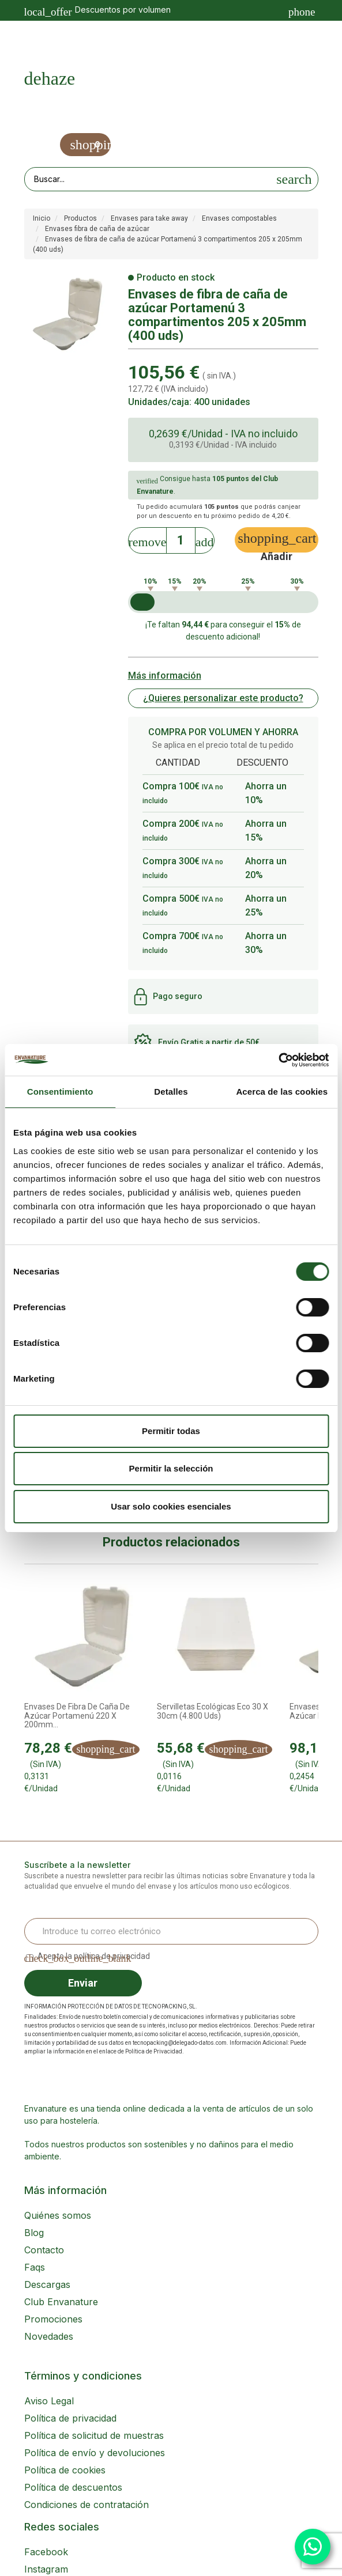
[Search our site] (148, 179)
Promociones (53, 2319)
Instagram (46, 2569)
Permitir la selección (171, 1468)
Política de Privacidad (153, 2051)
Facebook (46, 2552)
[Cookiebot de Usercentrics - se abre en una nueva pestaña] (278, 1060)
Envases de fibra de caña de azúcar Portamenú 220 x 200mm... (77, 1716)
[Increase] (205, 538)
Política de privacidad (70, 2418)
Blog (34, 2232)
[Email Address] (171, 1931)
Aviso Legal (49, 2401)
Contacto (44, 2250)
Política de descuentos (73, 2487)
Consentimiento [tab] (60, 1091)
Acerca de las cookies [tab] (282, 1091)
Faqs (34, 2267)
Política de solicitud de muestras (94, 2435)
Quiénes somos (57, 2215)
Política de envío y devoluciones (94, 2452)
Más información (164, 675)
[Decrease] (148, 538)
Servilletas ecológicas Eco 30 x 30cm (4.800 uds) (212, 1711)
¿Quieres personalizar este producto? (223, 698)
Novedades (48, 2336)
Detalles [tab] (170, 1091)
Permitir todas (171, 1431)
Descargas (47, 2284)
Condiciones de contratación (86, 2504)
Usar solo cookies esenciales (171, 1506)
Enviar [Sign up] (82, 1983)
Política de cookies (65, 2470)
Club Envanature (61, 2302)
